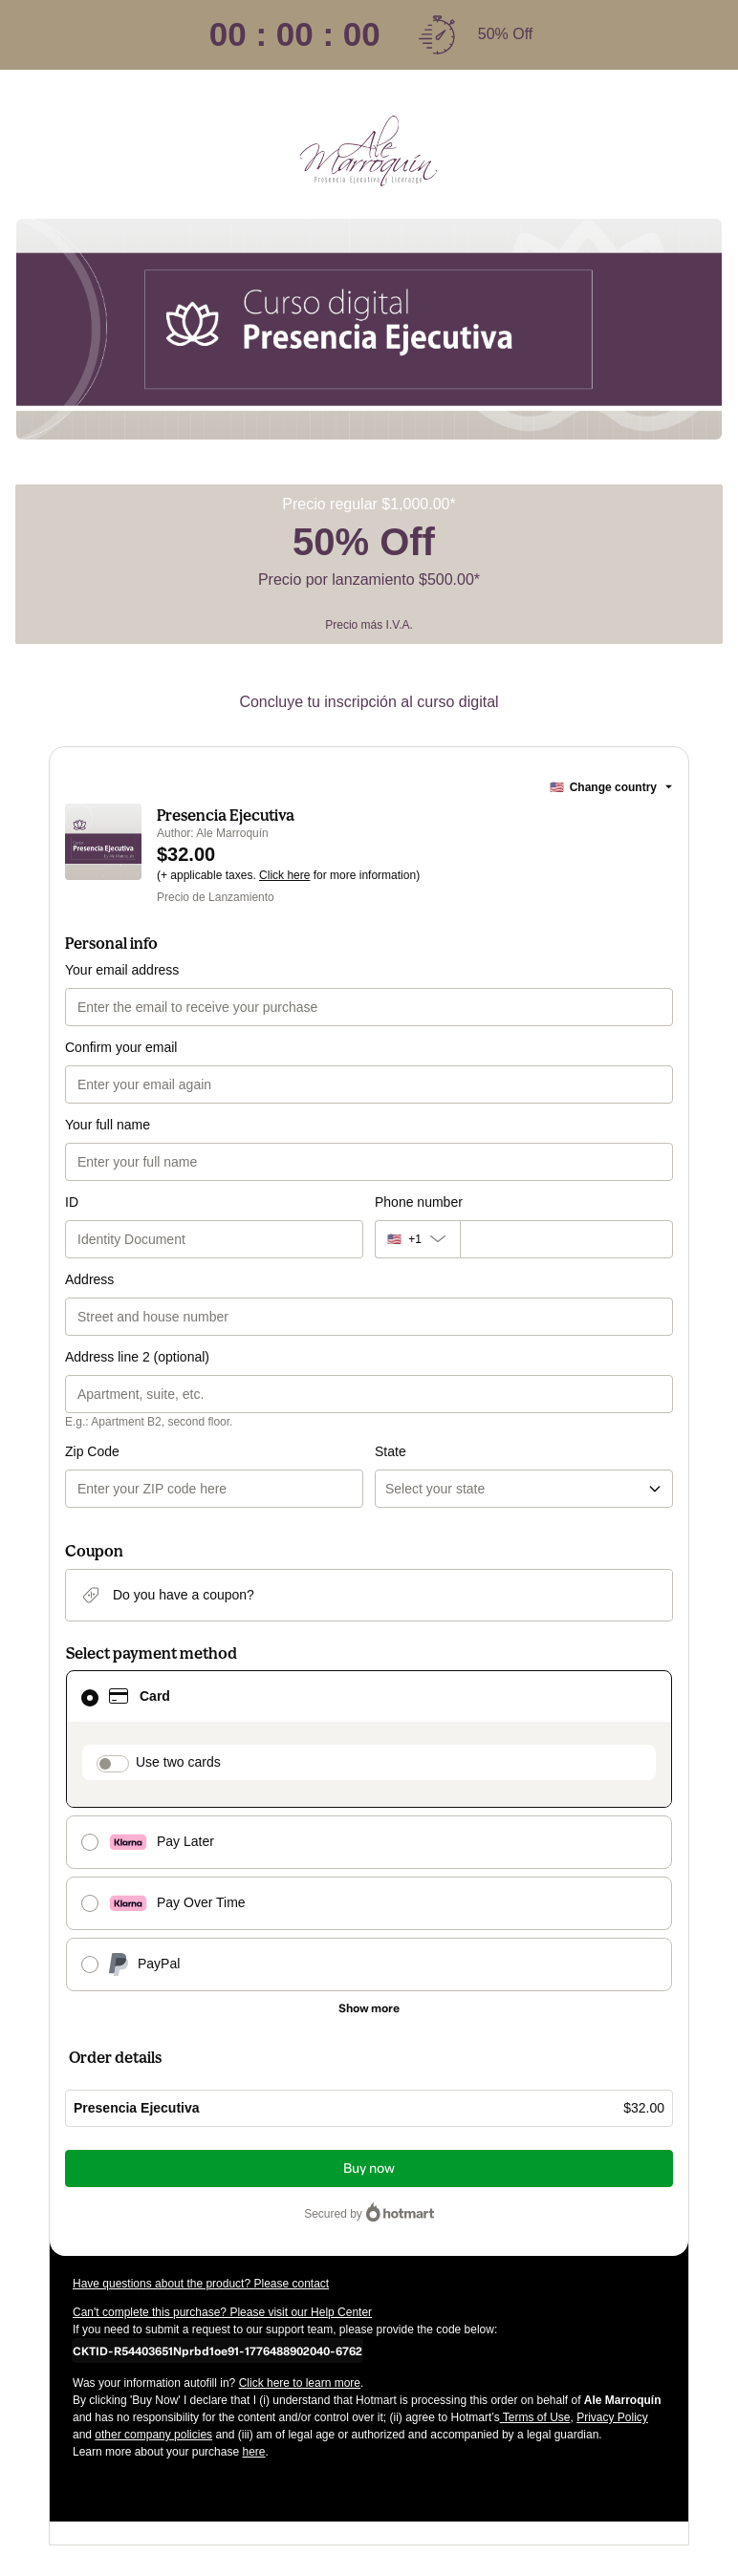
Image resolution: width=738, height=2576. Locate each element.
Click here (284, 875)
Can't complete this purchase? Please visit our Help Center (222, 2312)
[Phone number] (566, 1239)
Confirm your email (121, 1047)
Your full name (107, 1124)
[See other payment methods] (369, 2008)
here (253, 2451)
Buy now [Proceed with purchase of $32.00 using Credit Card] (369, 2168)
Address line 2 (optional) (137, 1356)
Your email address (122, 969)
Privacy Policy (612, 2417)
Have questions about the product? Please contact (201, 2283)
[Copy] (217, 2350)
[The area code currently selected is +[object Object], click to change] (417, 1239)
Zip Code (92, 1451)
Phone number (419, 1202)
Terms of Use (535, 2417)
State (390, 1451)
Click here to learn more (299, 2383)
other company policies (153, 2434)
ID (71, 1202)
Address (89, 1279)
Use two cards (178, 1762)
